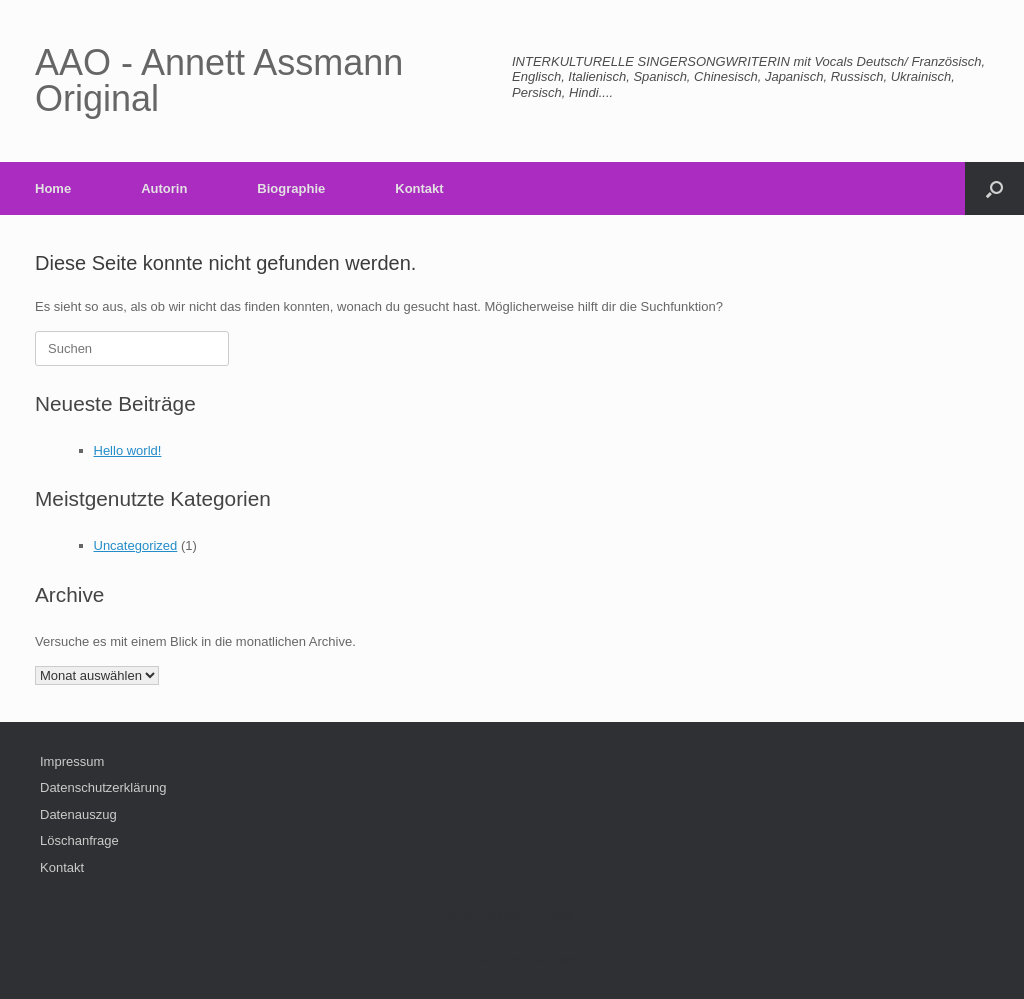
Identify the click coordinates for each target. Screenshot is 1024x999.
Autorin (164, 188)
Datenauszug (78, 814)
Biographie (291, 188)
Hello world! (128, 450)
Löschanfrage (79, 840)
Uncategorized (136, 545)
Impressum (72, 761)
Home (53, 188)
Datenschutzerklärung (103, 787)
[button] (994, 188)
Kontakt (419, 188)
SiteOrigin (552, 959)
